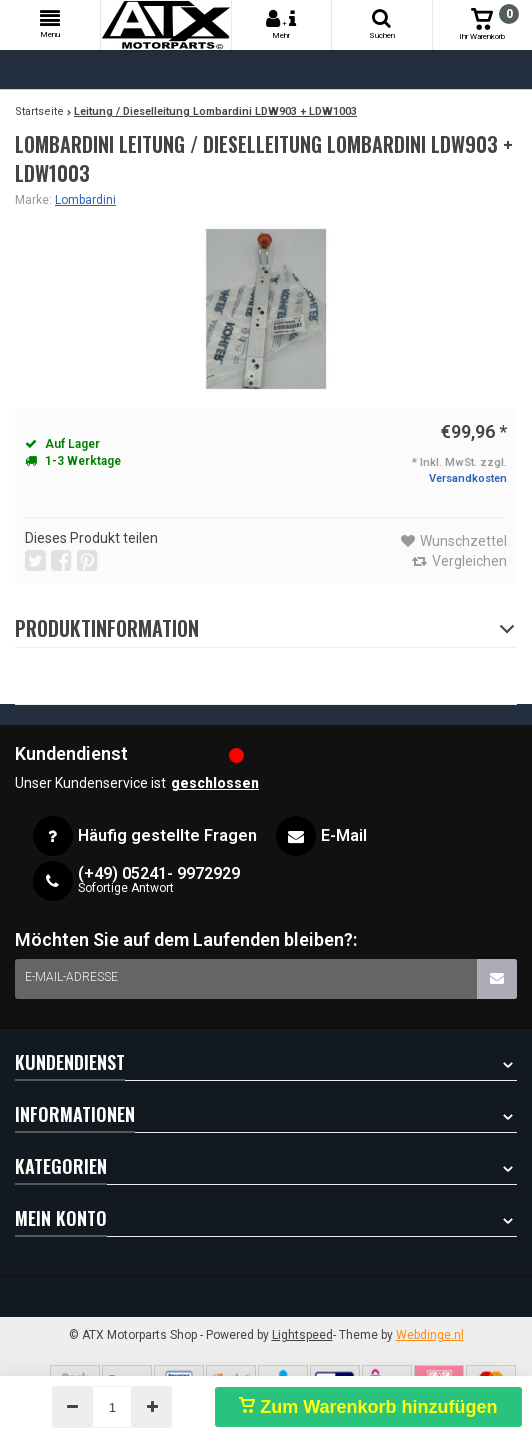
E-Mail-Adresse (71, 977)
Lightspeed (302, 1335)
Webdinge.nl (430, 1335)
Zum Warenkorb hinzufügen (368, 1407)
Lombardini (85, 200)
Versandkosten (468, 478)
